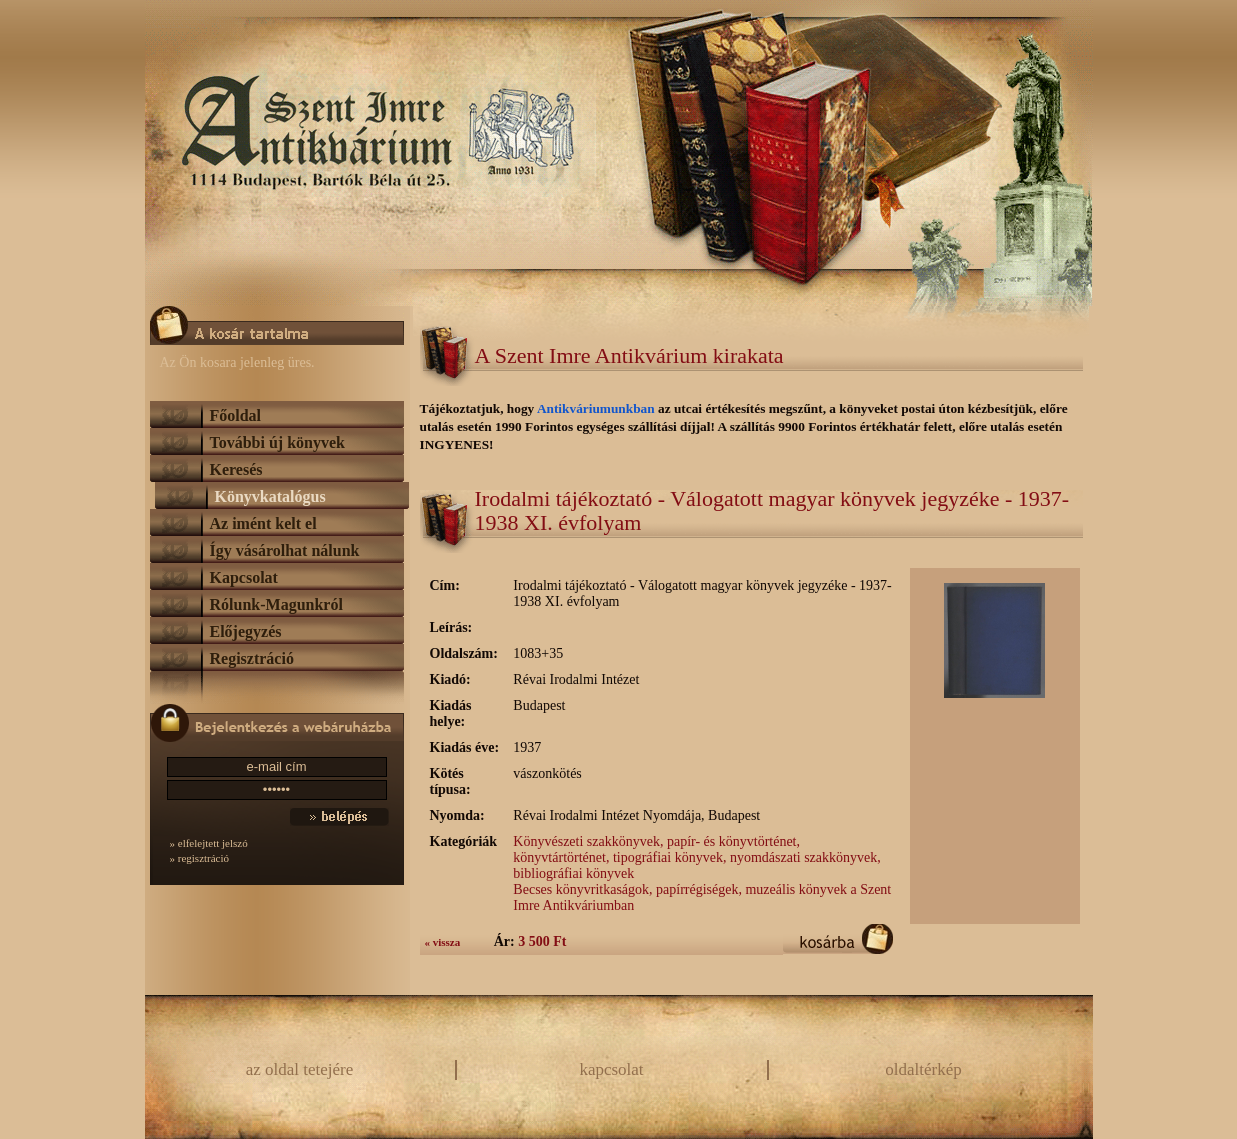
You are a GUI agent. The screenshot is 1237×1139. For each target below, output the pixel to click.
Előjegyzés (246, 631)
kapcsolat (611, 1069)
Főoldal (236, 415)
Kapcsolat (244, 577)
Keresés (236, 469)
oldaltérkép (923, 1069)
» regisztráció (200, 858)
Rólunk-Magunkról (276, 604)
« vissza (443, 942)
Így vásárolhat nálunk (285, 550)
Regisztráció (252, 658)
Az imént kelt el (263, 523)
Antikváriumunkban (597, 408)
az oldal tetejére (300, 1069)
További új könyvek (277, 442)
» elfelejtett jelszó (209, 843)
